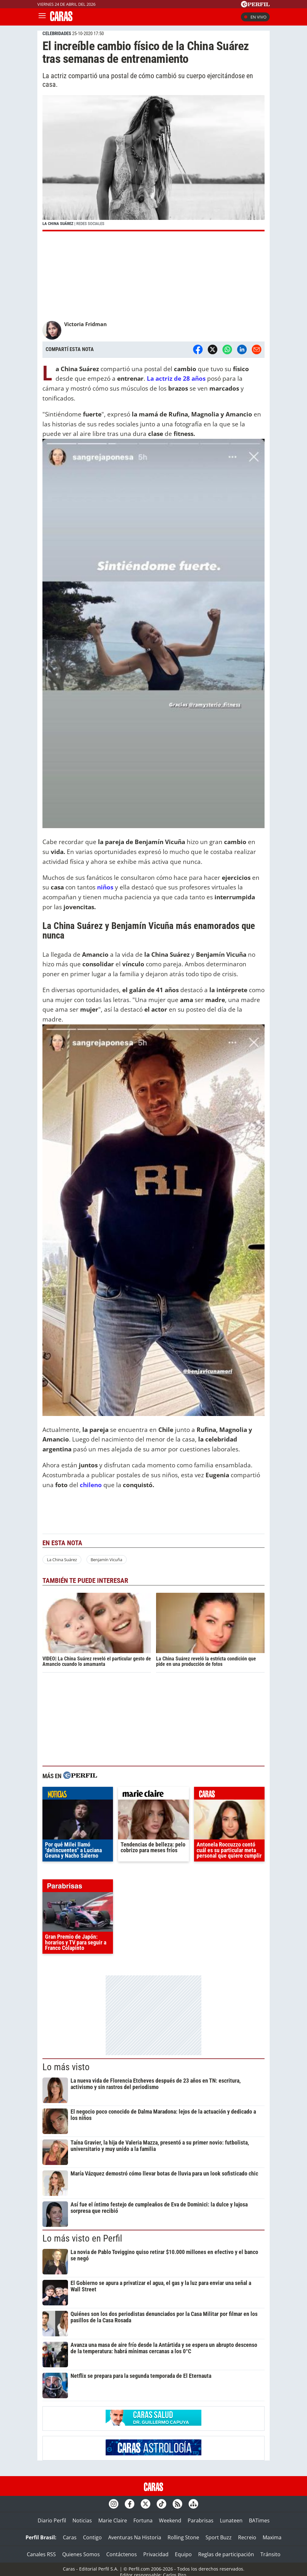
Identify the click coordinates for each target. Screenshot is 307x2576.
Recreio (247, 2537)
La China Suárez (62, 1559)
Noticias (82, 2520)
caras (229, 1795)
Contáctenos (121, 2554)
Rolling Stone (183, 2537)
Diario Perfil (52, 2520)
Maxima (272, 2537)
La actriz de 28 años (176, 378)
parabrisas (77, 1887)
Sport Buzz (219, 2537)
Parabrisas (200, 2520)
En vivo (255, 17)
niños (105, 887)
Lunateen (231, 2520)
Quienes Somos (81, 2554)
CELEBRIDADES (56, 33)
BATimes (259, 2520)
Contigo (92, 2537)
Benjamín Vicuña (106, 1559)
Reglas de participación (226, 2554)
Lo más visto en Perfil (82, 2238)
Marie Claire (112, 2520)
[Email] (256, 349)
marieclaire (153, 1795)
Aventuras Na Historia (134, 2537)
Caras (70, 2537)
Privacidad (155, 2554)
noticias (77, 1795)
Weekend (170, 2520)
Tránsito (270, 2554)
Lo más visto (66, 2067)
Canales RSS (41, 2554)
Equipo (183, 2554)
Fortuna (143, 2520)
